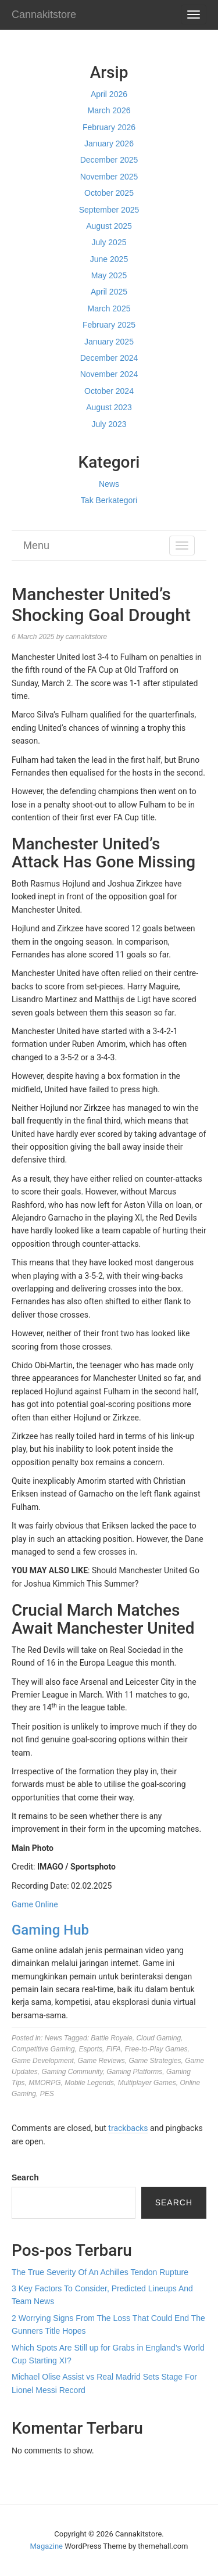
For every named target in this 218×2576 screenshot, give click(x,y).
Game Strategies (154, 2061)
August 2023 (109, 407)
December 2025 (109, 159)
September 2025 (109, 209)
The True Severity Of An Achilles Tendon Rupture (100, 2272)
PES (47, 2094)
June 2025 (109, 259)
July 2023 (109, 424)
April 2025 (109, 291)
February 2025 (109, 324)
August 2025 (109, 226)
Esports (90, 2049)
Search (25, 2177)
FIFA (113, 2049)
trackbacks (128, 2128)
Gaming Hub (50, 1930)
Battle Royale (111, 2038)
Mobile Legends (89, 2083)
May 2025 (109, 275)
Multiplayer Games (147, 2083)
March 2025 (109, 308)
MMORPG (44, 2083)
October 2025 (109, 193)
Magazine (46, 2546)
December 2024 (109, 358)
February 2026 (109, 127)
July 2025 (109, 242)
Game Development (43, 2061)
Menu (36, 545)
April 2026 (109, 94)
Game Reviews (100, 2061)
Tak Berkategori (109, 500)
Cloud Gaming (158, 2038)
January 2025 (109, 341)
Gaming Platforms (134, 2072)
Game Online (35, 1904)
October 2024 (109, 391)
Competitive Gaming (43, 2049)
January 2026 (109, 143)
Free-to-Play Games (156, 2049)
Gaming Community (71, 2072)
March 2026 (109, 110)
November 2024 (109, 374)
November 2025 (109, 176)
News (109, 484)
